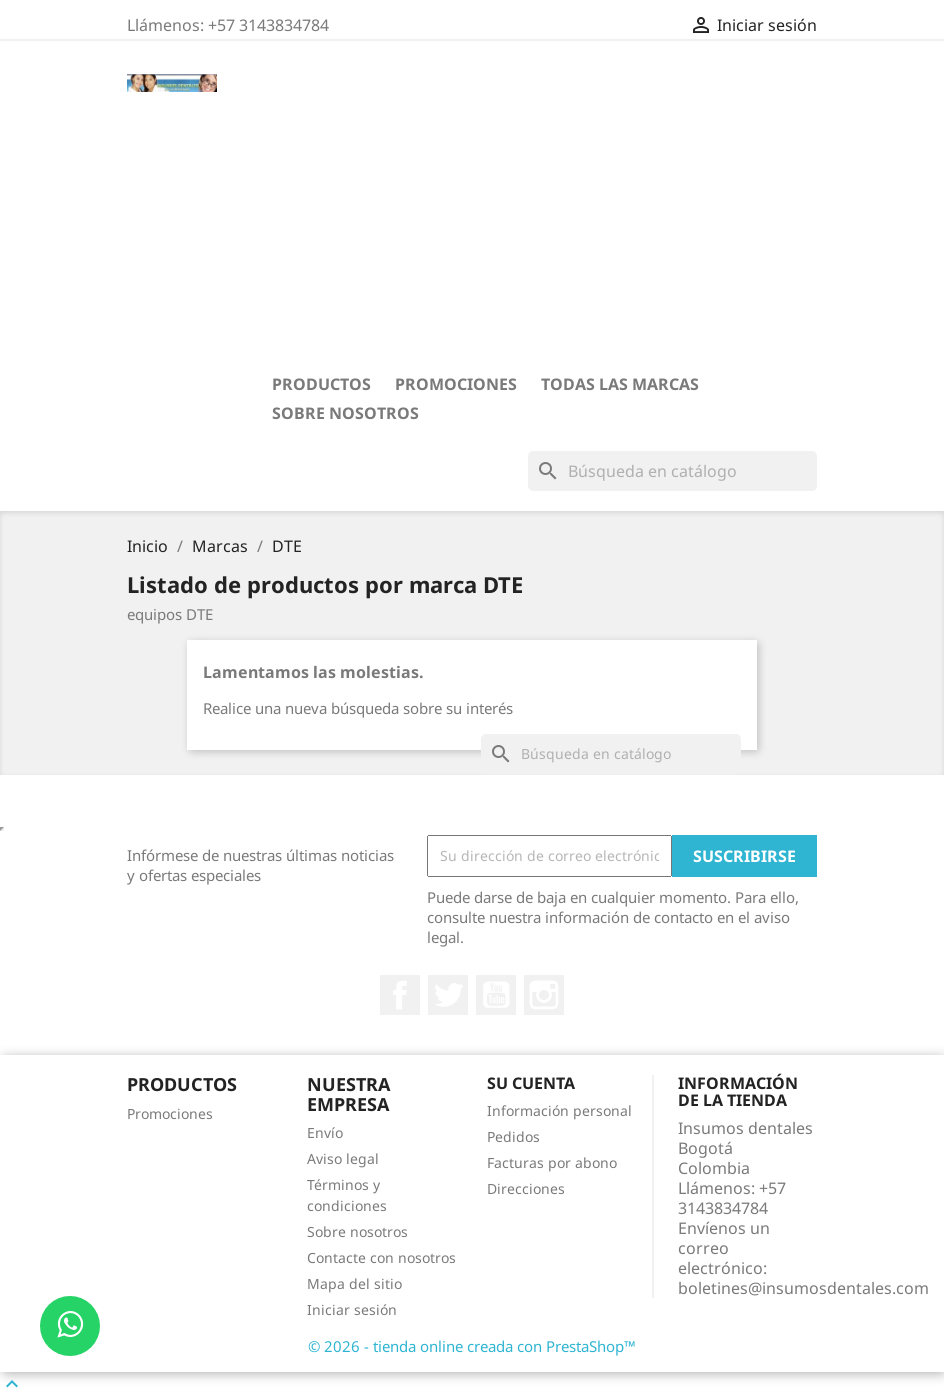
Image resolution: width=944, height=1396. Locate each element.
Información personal (559, 1110)
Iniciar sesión (352, 1309)
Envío (325, 1132)
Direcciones (526, 1188)
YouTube (496, 995)
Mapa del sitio (354, 1283)
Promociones (456, 384)
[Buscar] (672, 471)
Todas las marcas (620, 384)
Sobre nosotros (345, 413)
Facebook (400, 995)
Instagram (544, 995)
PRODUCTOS (321, 384)
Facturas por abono (552, 1162)
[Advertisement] (532, 221)
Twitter (448, 995)
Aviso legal (343, 1158)
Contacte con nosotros (381, 1257)
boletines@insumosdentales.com (803, 1288)
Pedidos (513, 1136)
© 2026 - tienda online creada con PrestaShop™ (472, 1346)
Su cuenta (531, 1083)
